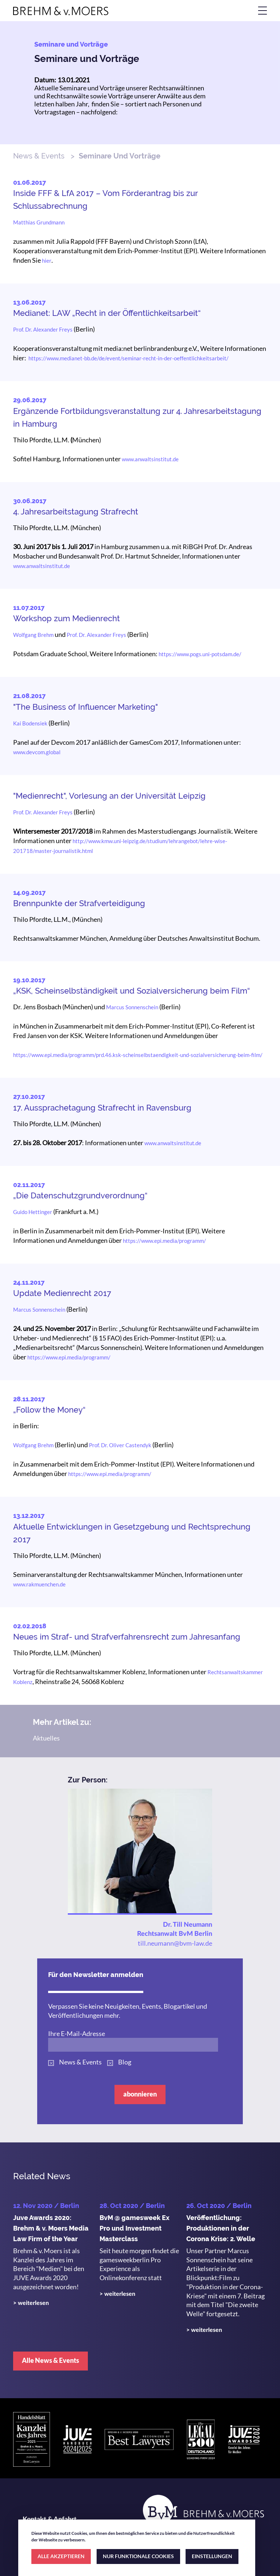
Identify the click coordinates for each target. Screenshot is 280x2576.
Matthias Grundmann (39, 222)
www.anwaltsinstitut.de (150, 459)
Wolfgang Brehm (33, 634)
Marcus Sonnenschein (132, 1007)
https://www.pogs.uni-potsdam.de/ (200, 654)
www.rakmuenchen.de (39, 1584)
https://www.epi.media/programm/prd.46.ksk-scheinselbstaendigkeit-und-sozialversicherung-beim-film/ (137, 1055)
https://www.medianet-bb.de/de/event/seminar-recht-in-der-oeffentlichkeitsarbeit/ (128, 358)
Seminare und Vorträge (86, 58)
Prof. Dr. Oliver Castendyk (120, 1445)
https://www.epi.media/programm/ (164, 1240)
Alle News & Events (50, 2360)
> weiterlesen (31, 2303)
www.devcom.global (37, 752)
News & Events (39, 156)
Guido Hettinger (32, 1212)
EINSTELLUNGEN (212, 2556)
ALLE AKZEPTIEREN (61, 2556)
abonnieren (140, 2094)
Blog (124, 2062)
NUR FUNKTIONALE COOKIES (138, 2556)
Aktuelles (46, 1738)
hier (46, 260)
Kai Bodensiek (30, 723)
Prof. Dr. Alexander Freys (43, 329)
